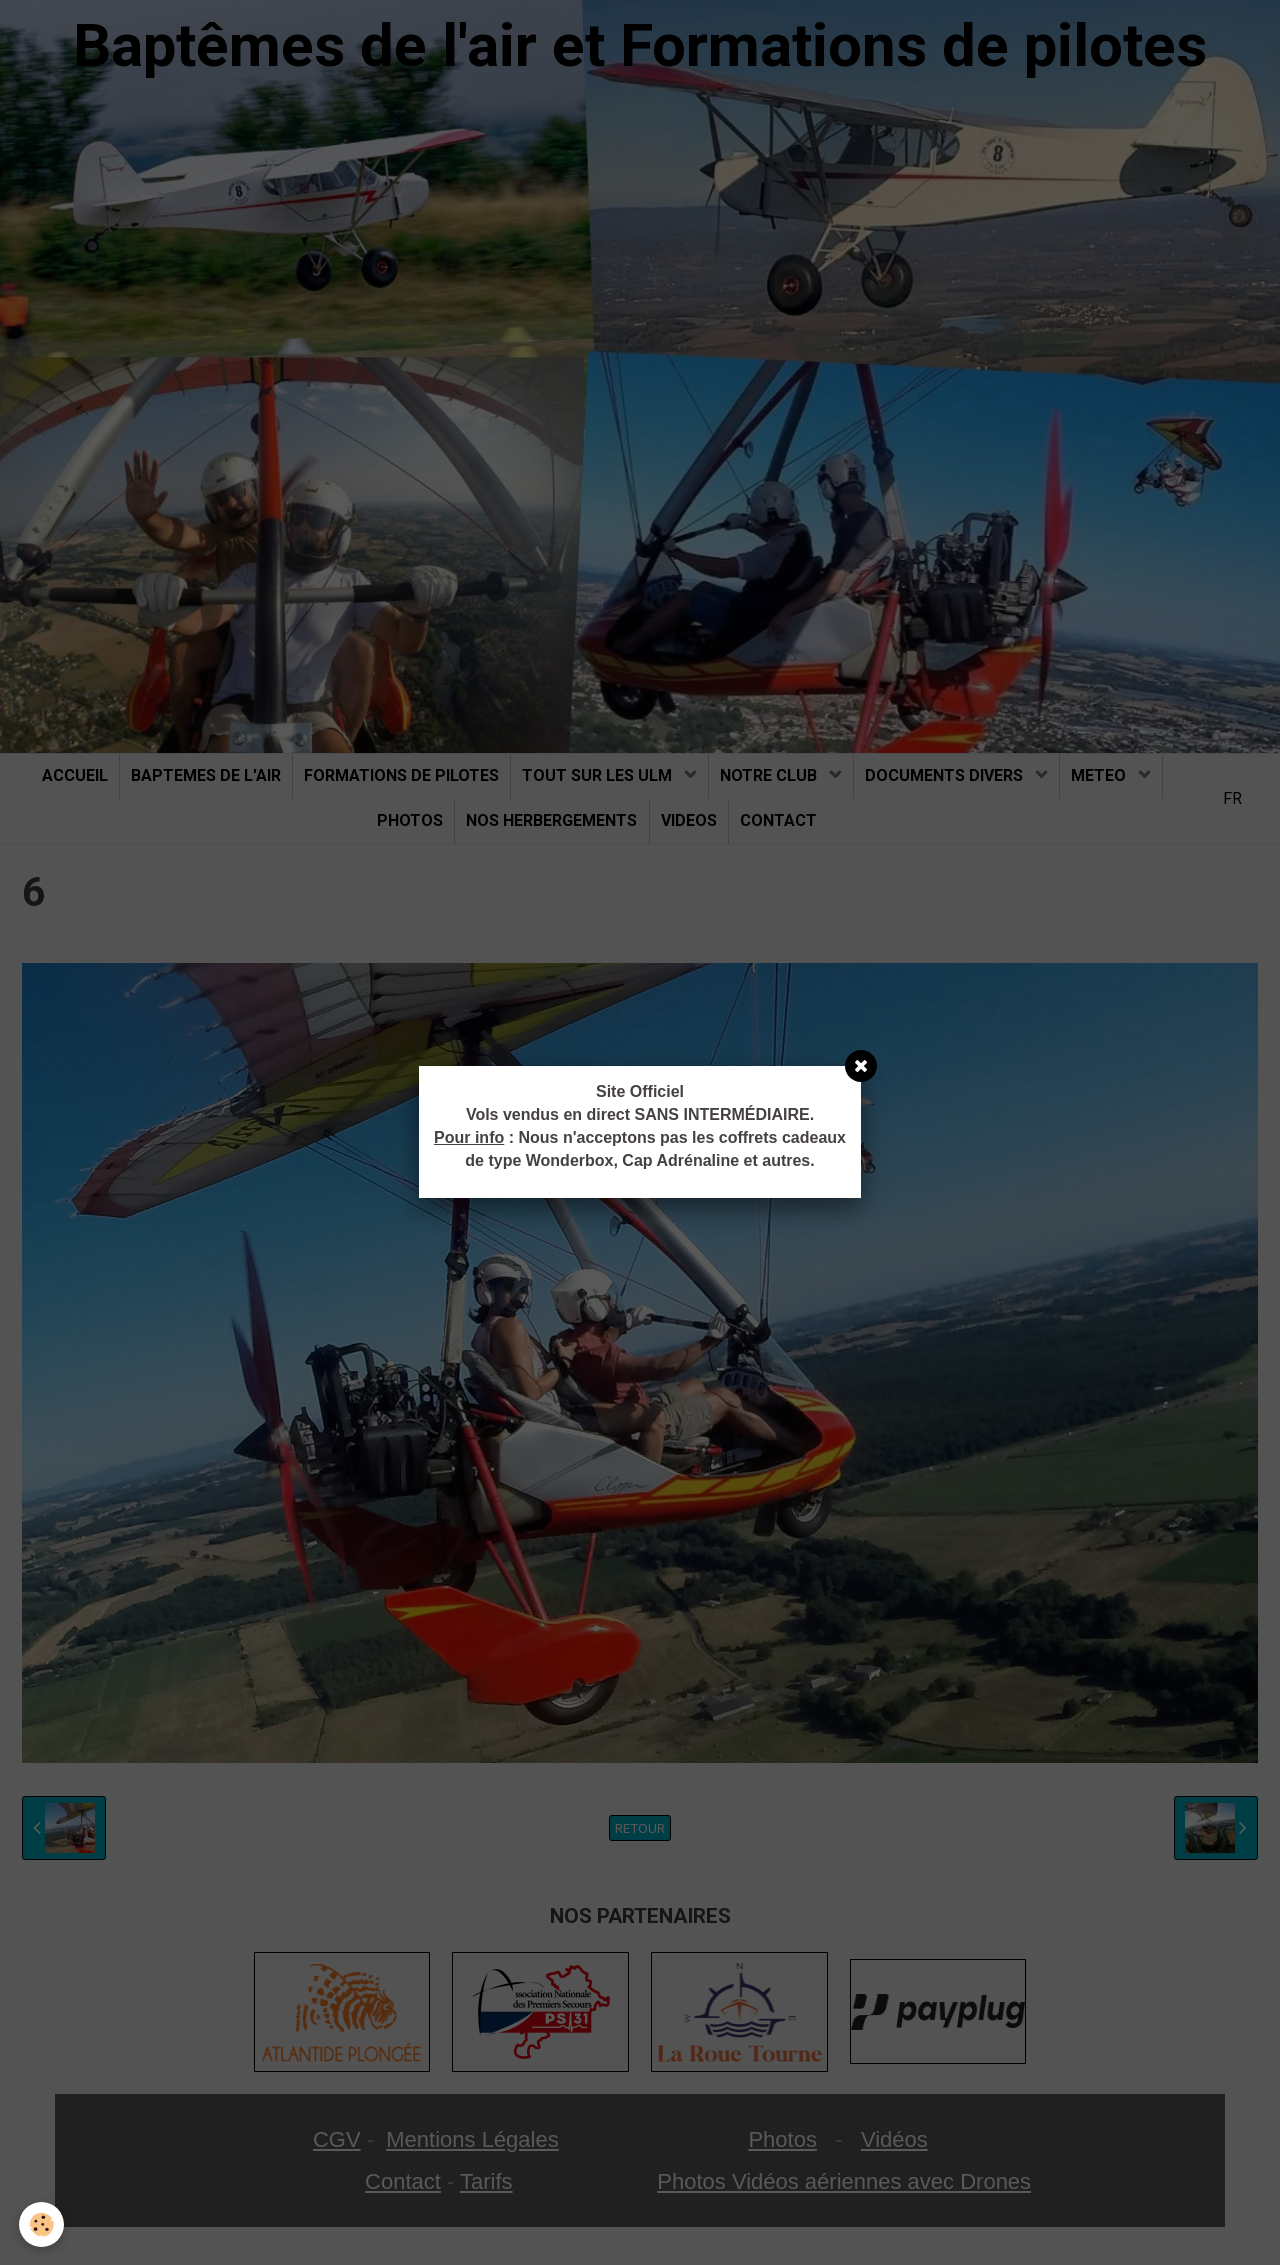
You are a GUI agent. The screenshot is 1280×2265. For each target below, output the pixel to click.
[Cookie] (42, 2223)
